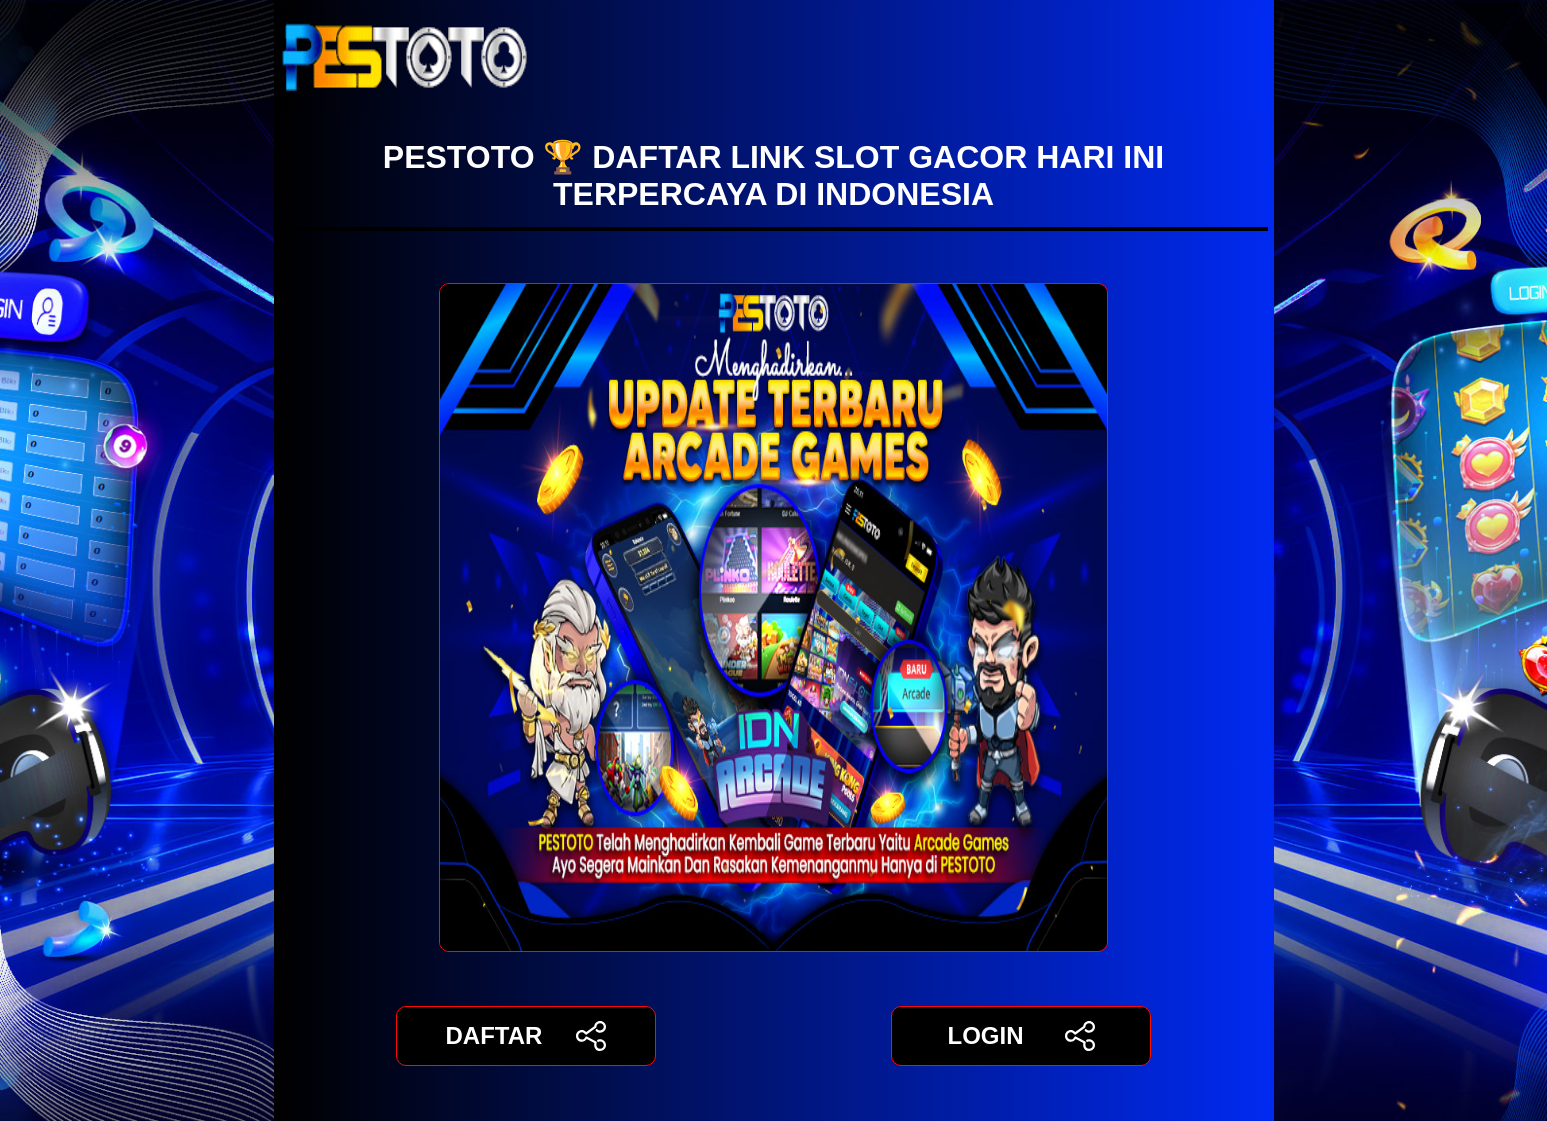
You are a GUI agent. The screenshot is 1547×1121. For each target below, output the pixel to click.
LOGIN (1020, 1036)
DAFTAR (526, 1036)
